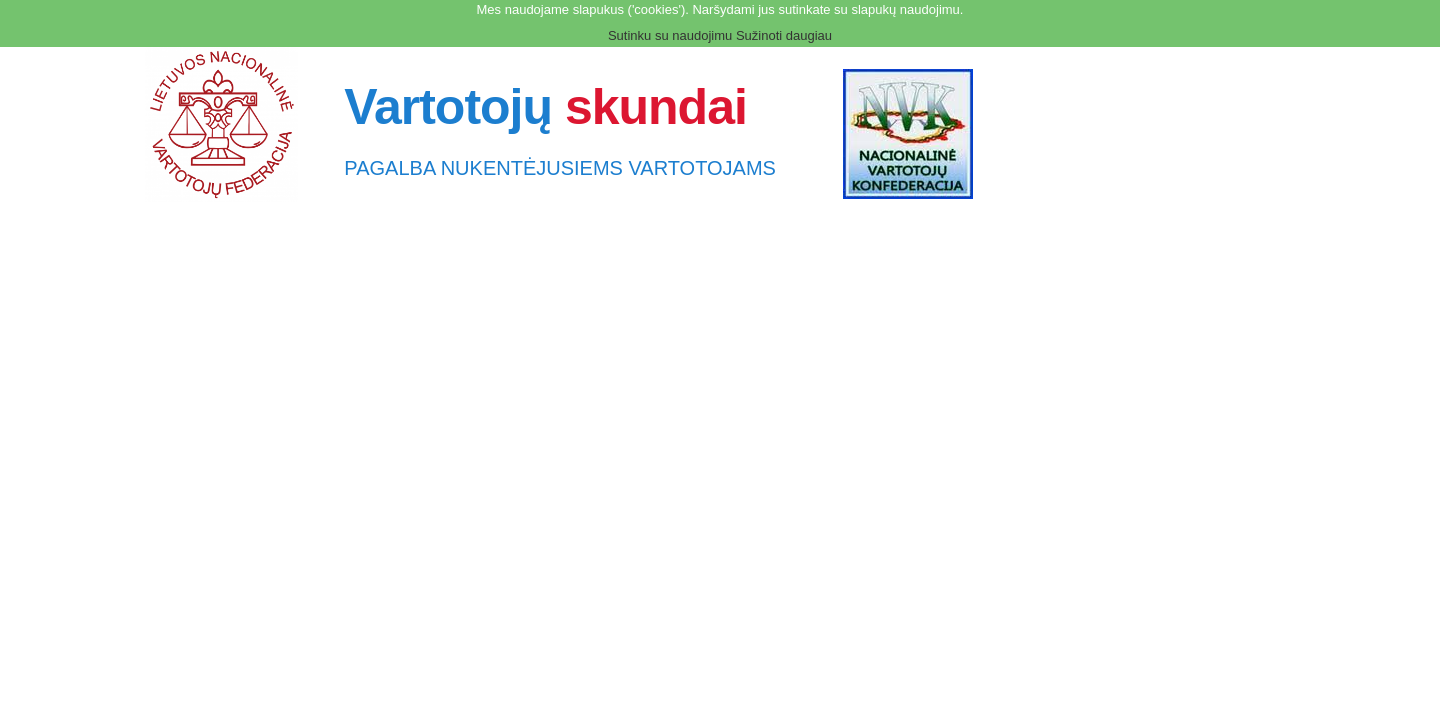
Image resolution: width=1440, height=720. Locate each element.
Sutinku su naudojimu (670, 35)
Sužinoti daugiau (784, 35)
